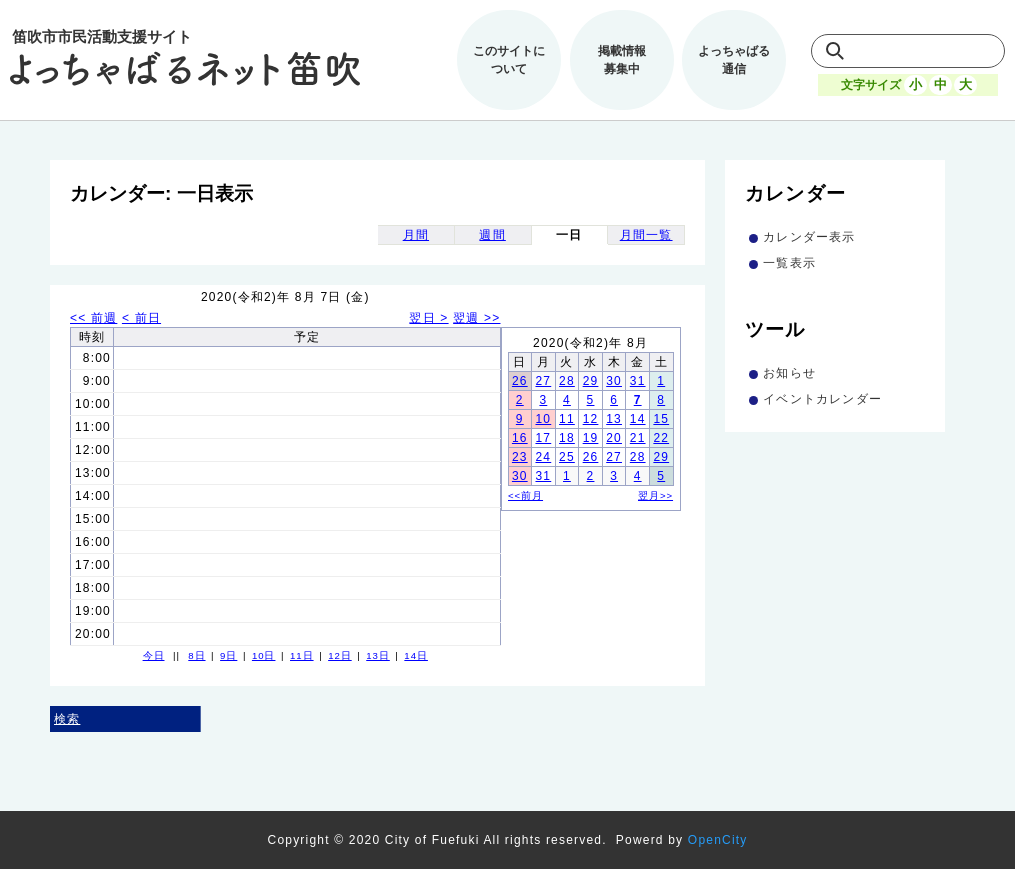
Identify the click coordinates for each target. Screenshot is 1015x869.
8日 (196, 655)
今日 (154, 655)
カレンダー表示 (809, 237)
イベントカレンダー (822, 399)
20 (614, 438)
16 (520, 438)
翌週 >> (476, 318)
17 (543, 438)
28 (567, 381)
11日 (302, 655)
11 (567, 419)
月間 (416, 235)
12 (591, 419)
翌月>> (655, 495)
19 (591, 438)
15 (661, 419)
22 (661, 438)
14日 (416, 655)
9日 (228, 655)
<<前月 (525, 495)
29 (591, 381)
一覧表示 (789, 263)
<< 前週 (93, 318)
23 (520, 457)
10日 (264, 655)
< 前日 (141, 318)
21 (638, 438)
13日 (378, 655)
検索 (67, 719)
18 (567, 438)
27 (543, 381)
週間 (492, 235)
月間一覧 (646, 235)
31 (638, 381)
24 (543, 457)
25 (567, 457)
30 (614, 381)
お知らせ (789, 373)
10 (543, 419)
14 (638, 419)
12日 (340, 655)
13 (614, 419)
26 (520, 381)
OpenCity (718, 840)
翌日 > (428, 318)
